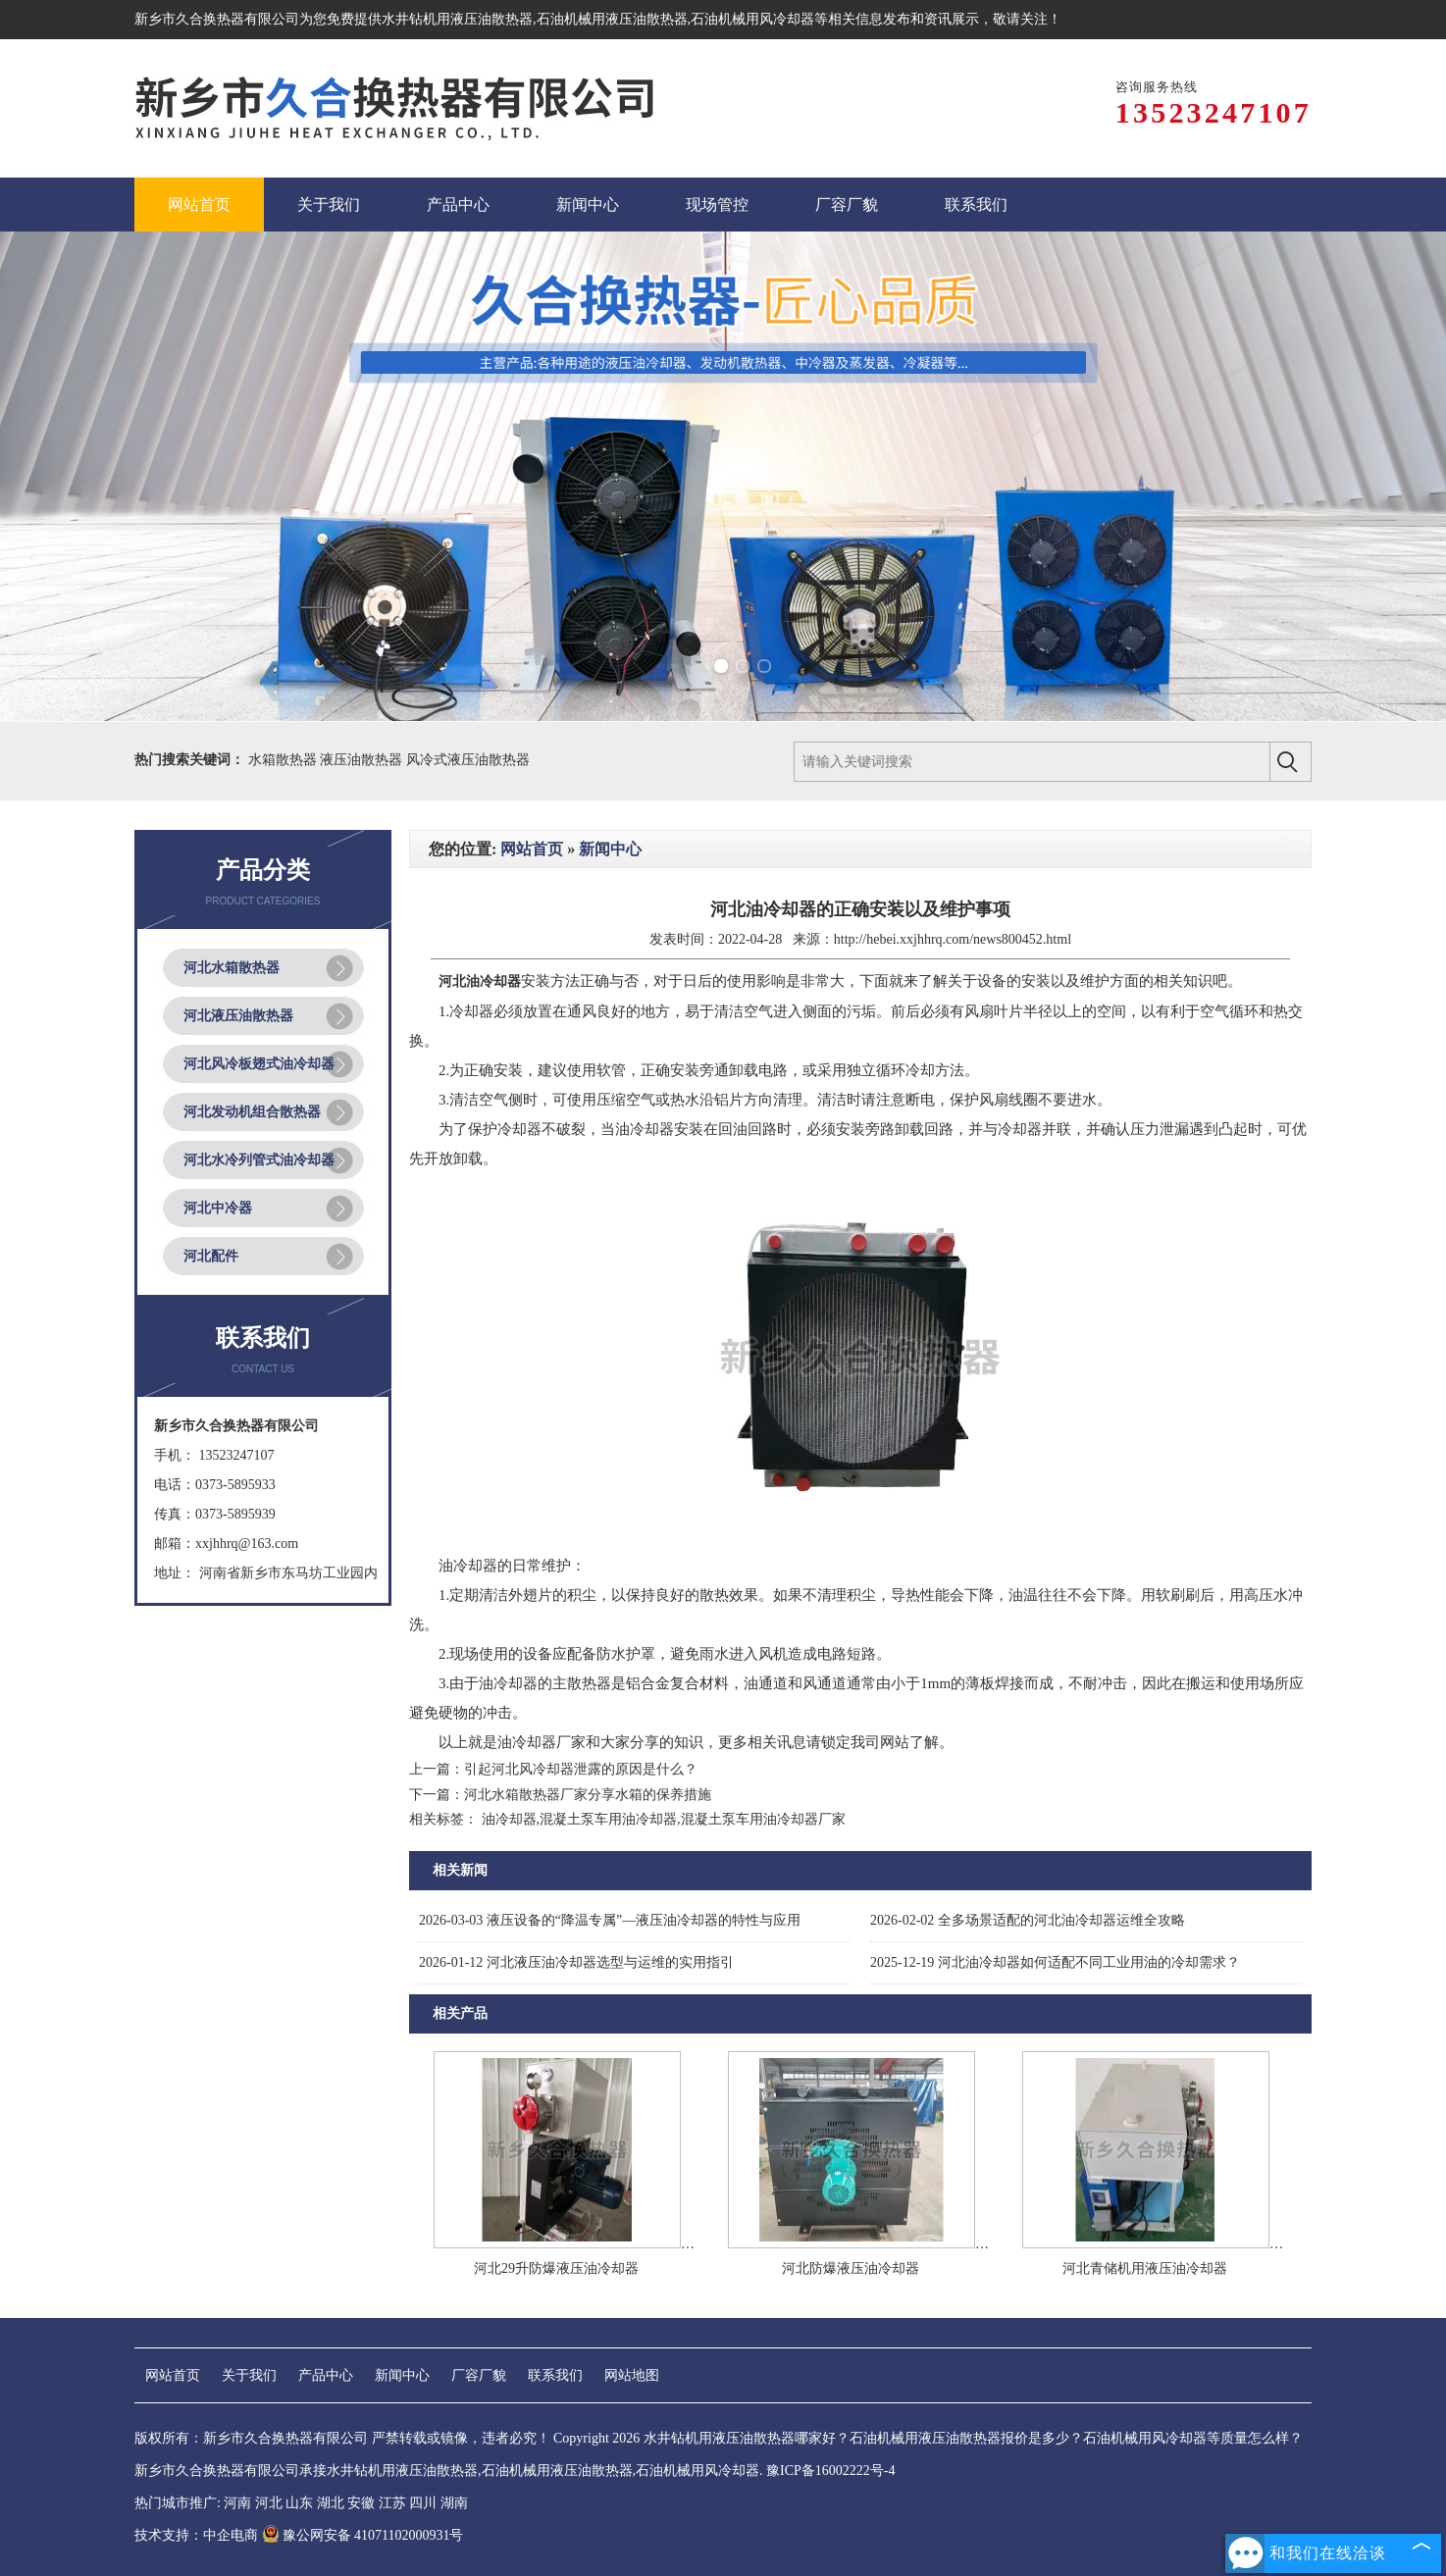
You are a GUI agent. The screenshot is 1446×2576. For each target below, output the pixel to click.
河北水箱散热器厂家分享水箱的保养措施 (587, 1794)
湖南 (454, 2503)
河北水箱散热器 (231, 967)
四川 (423, 2503)
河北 (269, 2503)
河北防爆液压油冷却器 (850, 2268)
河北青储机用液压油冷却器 (1144, 2268)
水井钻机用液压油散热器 (457, 19)
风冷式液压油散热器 (468, 759)
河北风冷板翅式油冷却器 (259, 1063)
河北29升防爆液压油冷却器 (556, 2268)
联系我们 (555, 2375)
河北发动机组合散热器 (252, 1112)
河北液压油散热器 (238, 1015)
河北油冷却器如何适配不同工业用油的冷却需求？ (1055, 1962)
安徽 (361, 2503)
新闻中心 (610, 849)
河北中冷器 (217, 1208)
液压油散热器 (363, 759)
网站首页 (531, 849)
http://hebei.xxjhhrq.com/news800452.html (952, 939)
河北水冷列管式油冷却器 (259, 1160)
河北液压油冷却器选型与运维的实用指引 (576, 1962)
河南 (237, 2503)
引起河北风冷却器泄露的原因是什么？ (580, 1769)
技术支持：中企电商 (196, 2535)
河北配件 (210, 1256)
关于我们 (249, 2375)
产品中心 (325, 2375)
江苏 (392, 2503)
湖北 (330, 2503)
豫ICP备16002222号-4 (830, 2470)
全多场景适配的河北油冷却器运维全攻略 (1027, 1920)
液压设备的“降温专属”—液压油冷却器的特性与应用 (609, 1920)
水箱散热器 (284, 759)
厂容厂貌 (478, 2375)
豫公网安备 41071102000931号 (363, 2535)
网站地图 (631, 2375)
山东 (299, 2503)
